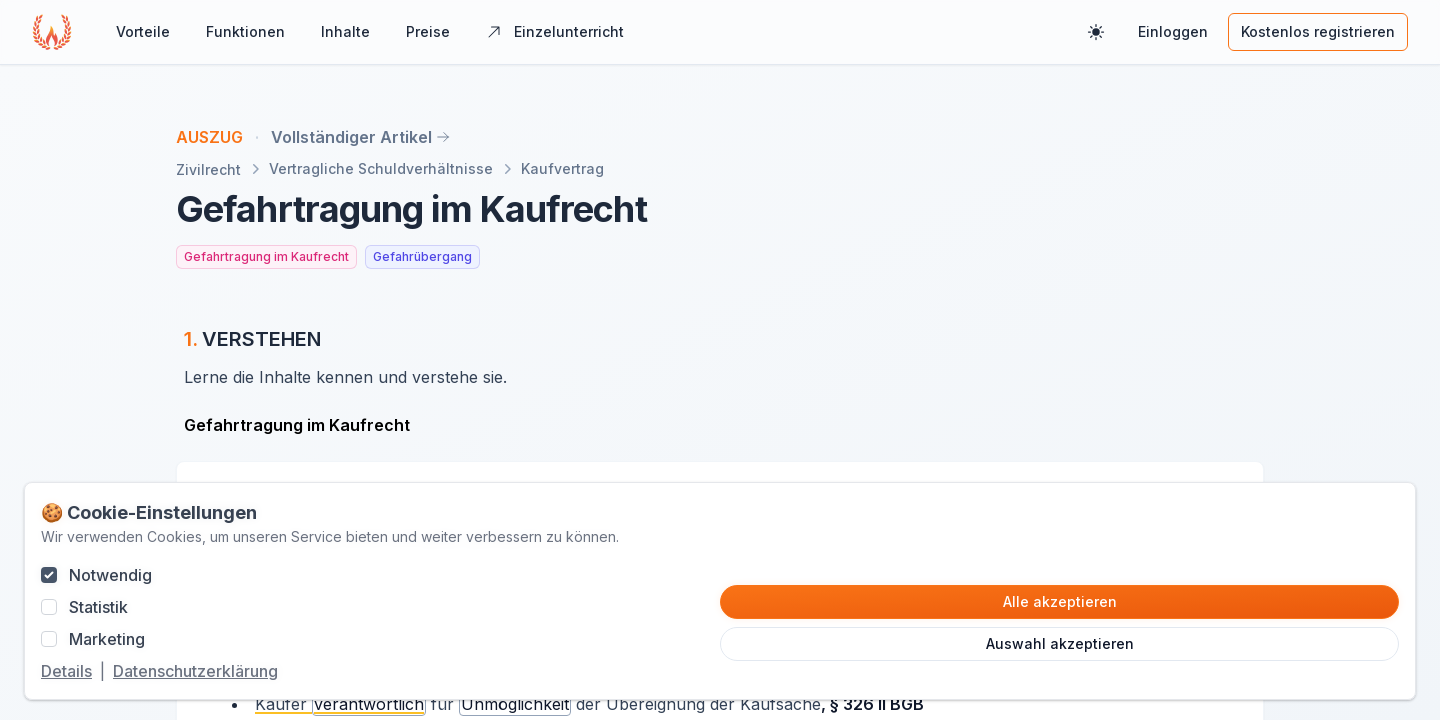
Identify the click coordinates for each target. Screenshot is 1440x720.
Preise (428, 31)
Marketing (107, 639)
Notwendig (110, 575)
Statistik (98, 607)
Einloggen (1173, 31)
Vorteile (143, 31)
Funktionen (245, 31)
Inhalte (345, 31)
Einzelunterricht (555, 31)
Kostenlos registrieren (1318, 31)
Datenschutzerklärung (195, 671)
